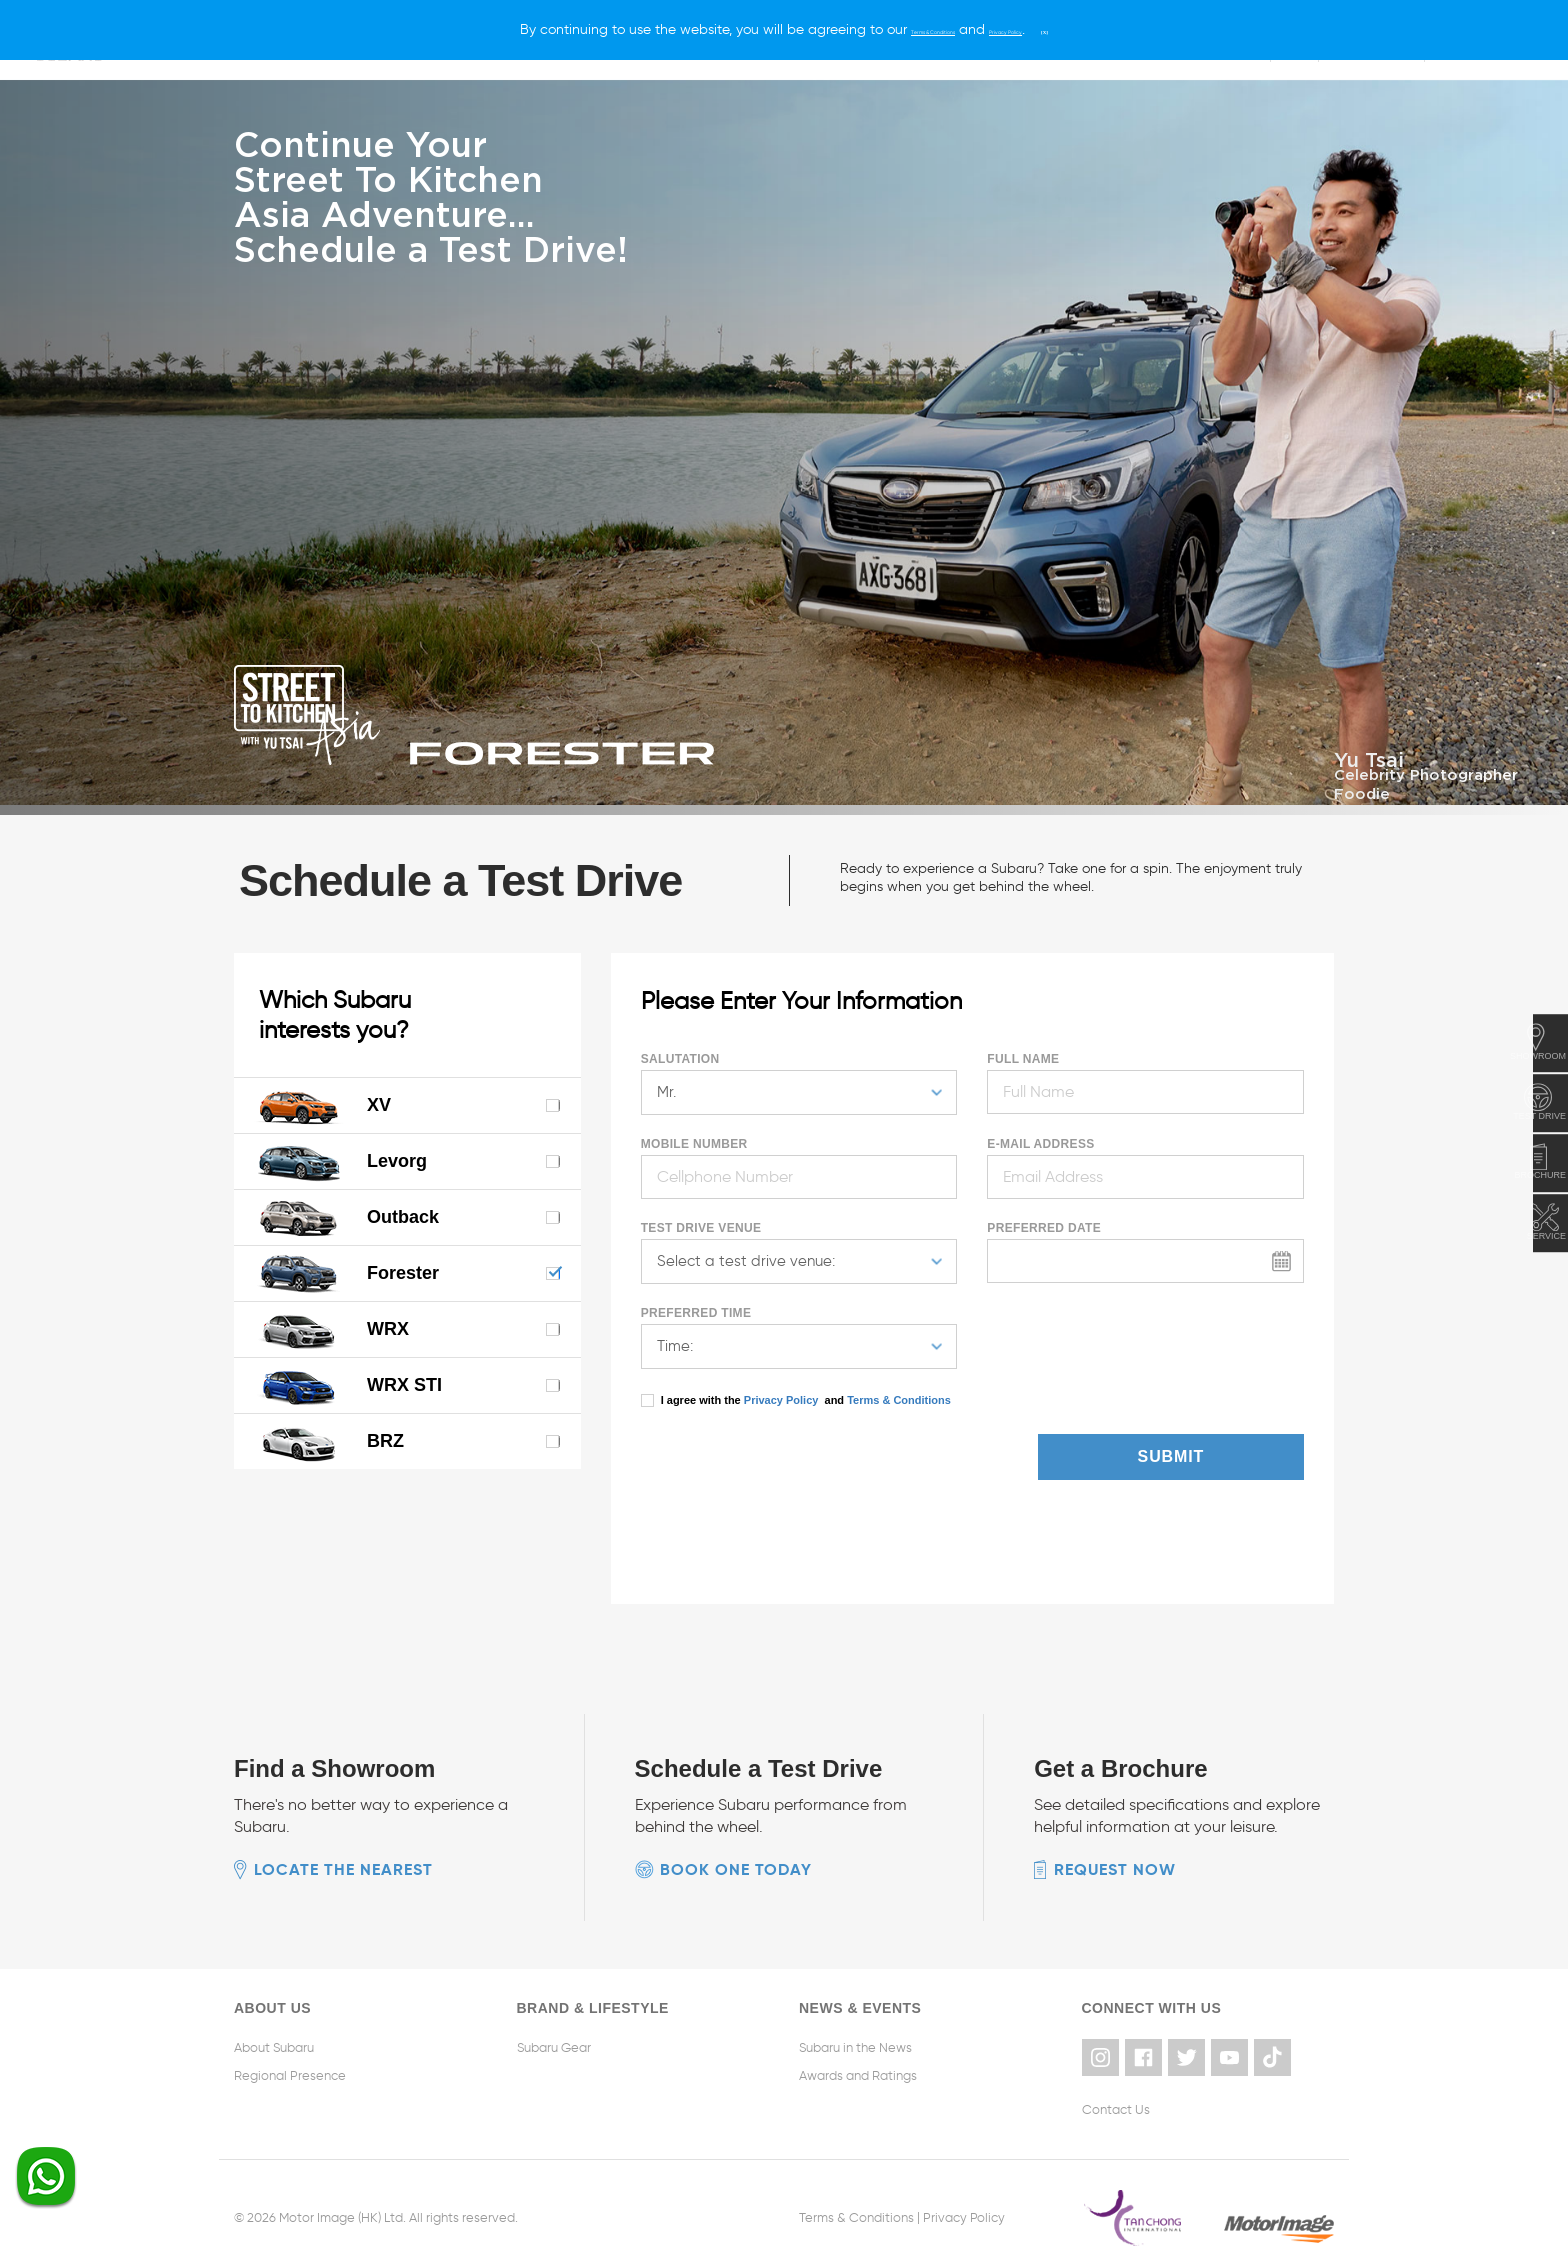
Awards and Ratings (858, 2072)
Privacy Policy (781, 1397)
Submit (1231, 1453)
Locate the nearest (343, 1866)
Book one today (736, 1866)
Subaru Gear (554, 2044)
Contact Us (1116, 2101)
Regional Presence (290, 2072)
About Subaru (274, 2044)
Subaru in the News (855, 2044)
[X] (1109, 29)
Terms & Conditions (897, 1397)
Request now (1115, 1866)
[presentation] (758, 1461)
